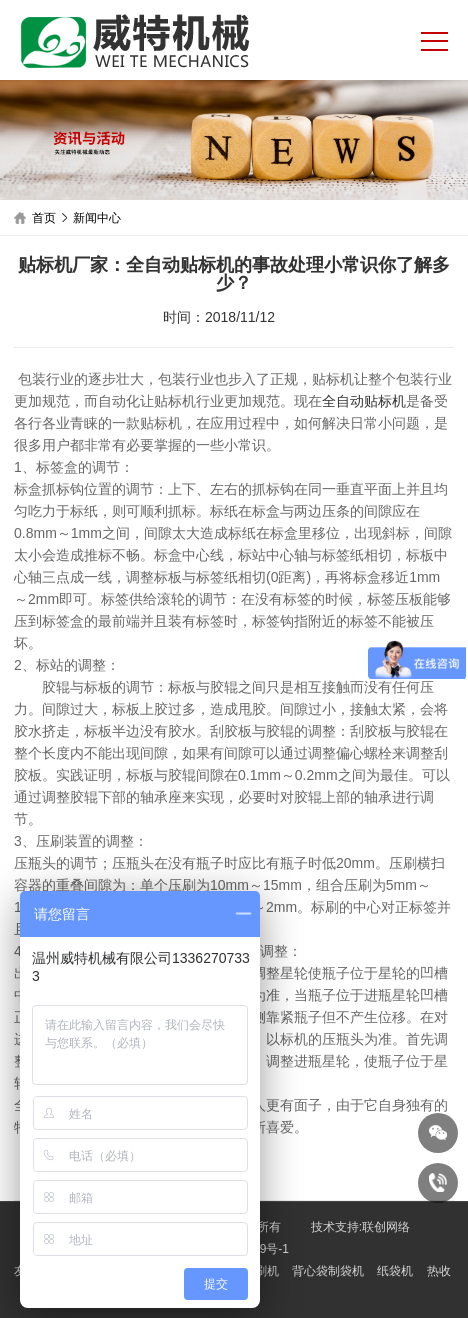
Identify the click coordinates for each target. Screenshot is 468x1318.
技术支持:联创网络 (360, 1227)
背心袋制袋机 (328, 1271)
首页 (44, 218)
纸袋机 (395, 1271)
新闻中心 (97, 218)
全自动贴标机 (364, 401)
